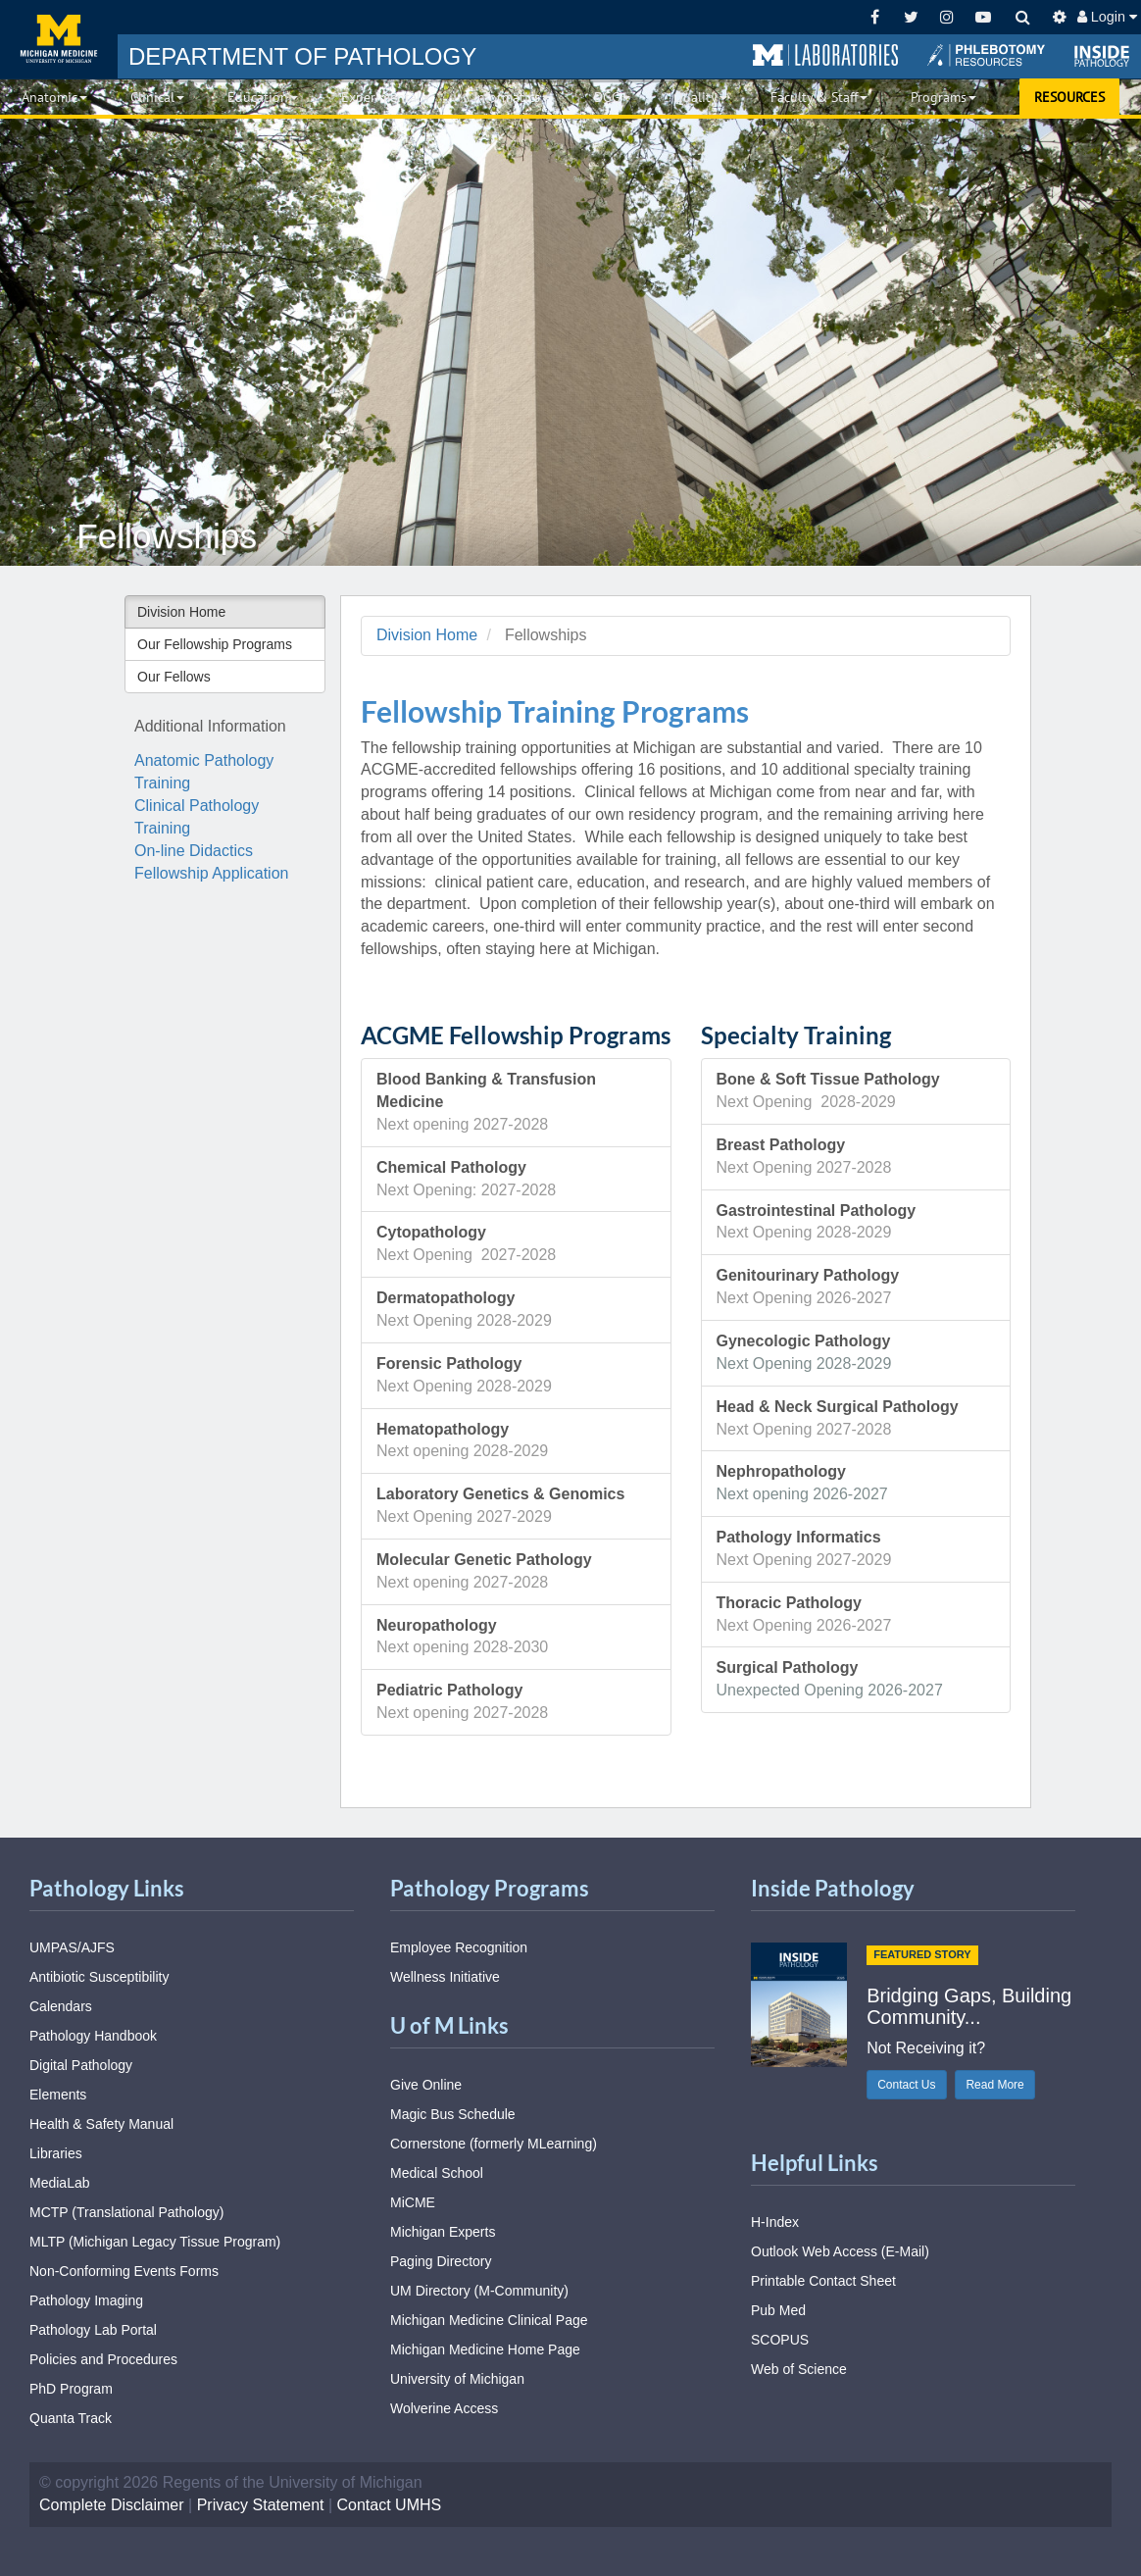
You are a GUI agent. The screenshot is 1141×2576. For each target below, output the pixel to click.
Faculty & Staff (819, 97)
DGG (612, 97)
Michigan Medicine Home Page (485, 2349)
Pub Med (778, 2310)
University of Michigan (457, 2379)
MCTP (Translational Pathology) (126, 2212)
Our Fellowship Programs (214, 644)
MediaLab (59, 2183)
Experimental (385, 97)
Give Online (426, 2085)
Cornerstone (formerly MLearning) (493, 2143)
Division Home (181, 612)
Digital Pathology (80, 2065)
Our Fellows (174, 676)
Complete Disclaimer (111, 2505)
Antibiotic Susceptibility (99, 1977)
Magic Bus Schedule (453, 2114)
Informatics (511, 97)
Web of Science (799, 2369)
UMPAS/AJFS (72, 1947)
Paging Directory (441, 2261)
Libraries (55, 2153)
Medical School (436, 2173)
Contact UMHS (389, 2505)
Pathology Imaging (86, 2300)
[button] (825, 56)
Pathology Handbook (93, 2036)
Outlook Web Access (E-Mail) (840, 2251)
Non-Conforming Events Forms (124, 2271)
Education (262, 97)
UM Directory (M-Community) (479, 2290)
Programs (943, 97)
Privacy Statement (260, 2505)
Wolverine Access (444, 2408)
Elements (57, 2094)
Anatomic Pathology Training (203, 771)
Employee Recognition (458, 1947)
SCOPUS (780, 2340)
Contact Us (906, 2085)
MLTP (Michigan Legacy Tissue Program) (154, 2241)
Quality (700, 97)
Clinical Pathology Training (196, 816)
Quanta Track (70, 2418)
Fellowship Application (211, 873)
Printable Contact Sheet (823, 2281)
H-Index (775, 2222)
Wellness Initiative (445, 1977)
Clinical (157, 97)
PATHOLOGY (302, 56)
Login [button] (1107, 17)
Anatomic (54, 97)
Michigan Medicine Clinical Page (489, 2320)
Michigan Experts (442, 2232)
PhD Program (71, 2389)
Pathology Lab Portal (93, 2330)
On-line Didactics (193, 850)
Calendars (60, 2006)
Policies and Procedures (103, 2359)
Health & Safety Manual (101, 2124)
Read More (994, 2085)
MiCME (412, 2202)
